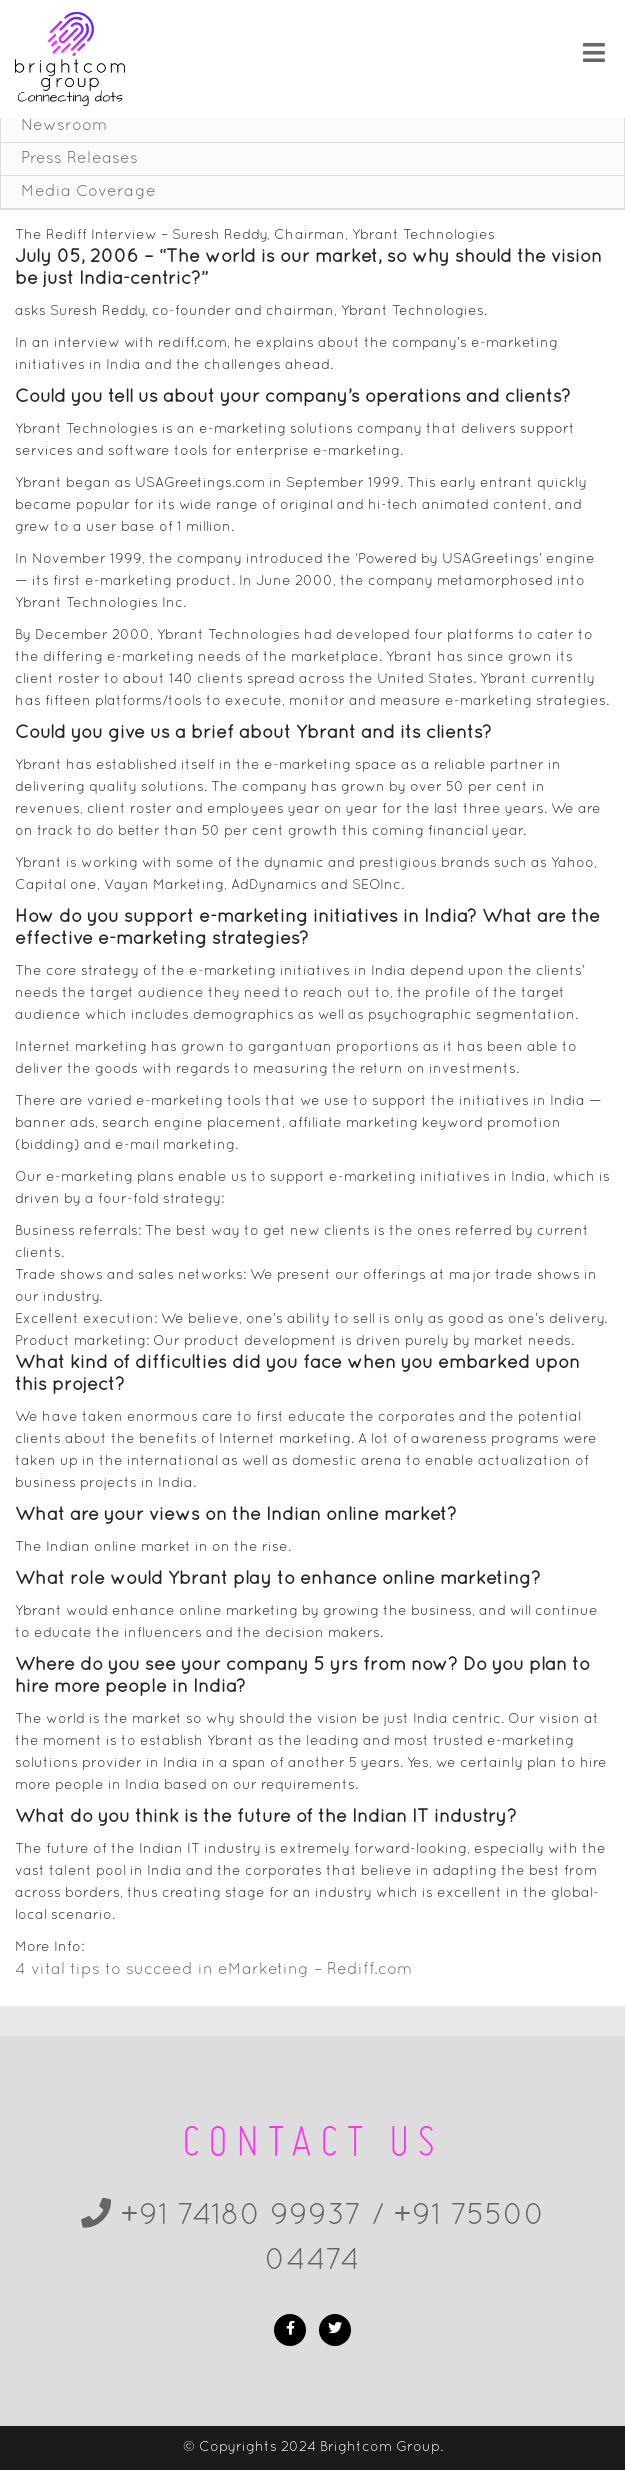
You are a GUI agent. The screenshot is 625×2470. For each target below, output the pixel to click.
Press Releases (79, 159)
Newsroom (64, 126)
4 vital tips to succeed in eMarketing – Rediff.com (213, 1970)
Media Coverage (88, 192)
